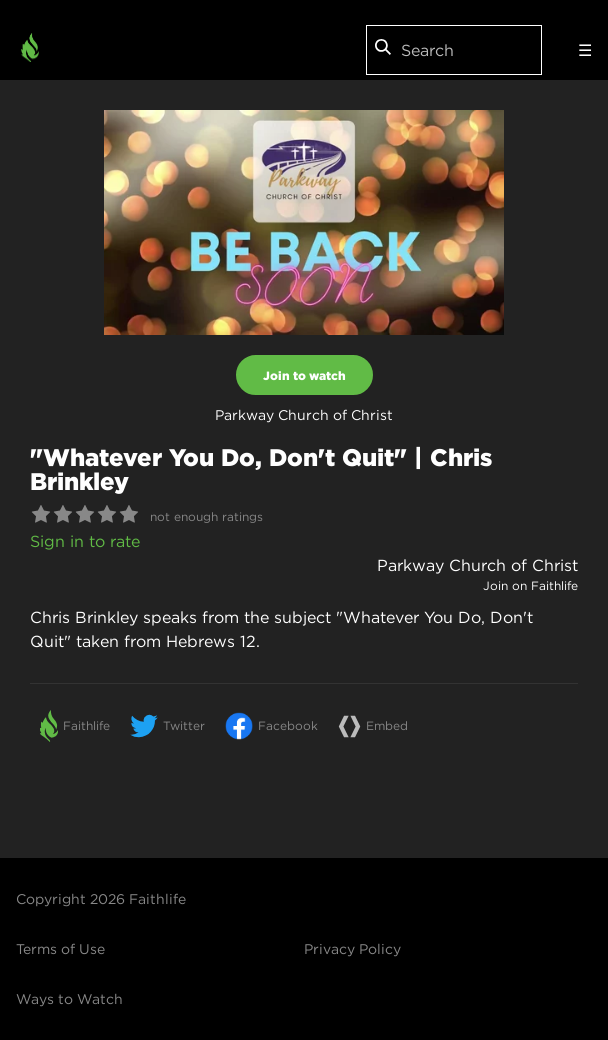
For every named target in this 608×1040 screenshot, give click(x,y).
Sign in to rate (85, 541)
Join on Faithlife (530, 585)
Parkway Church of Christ (477, 565)
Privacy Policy (352, 949)
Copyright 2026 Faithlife (101, 899)
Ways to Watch (69, 999)
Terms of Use (60, 949)
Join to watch (304, 375)
